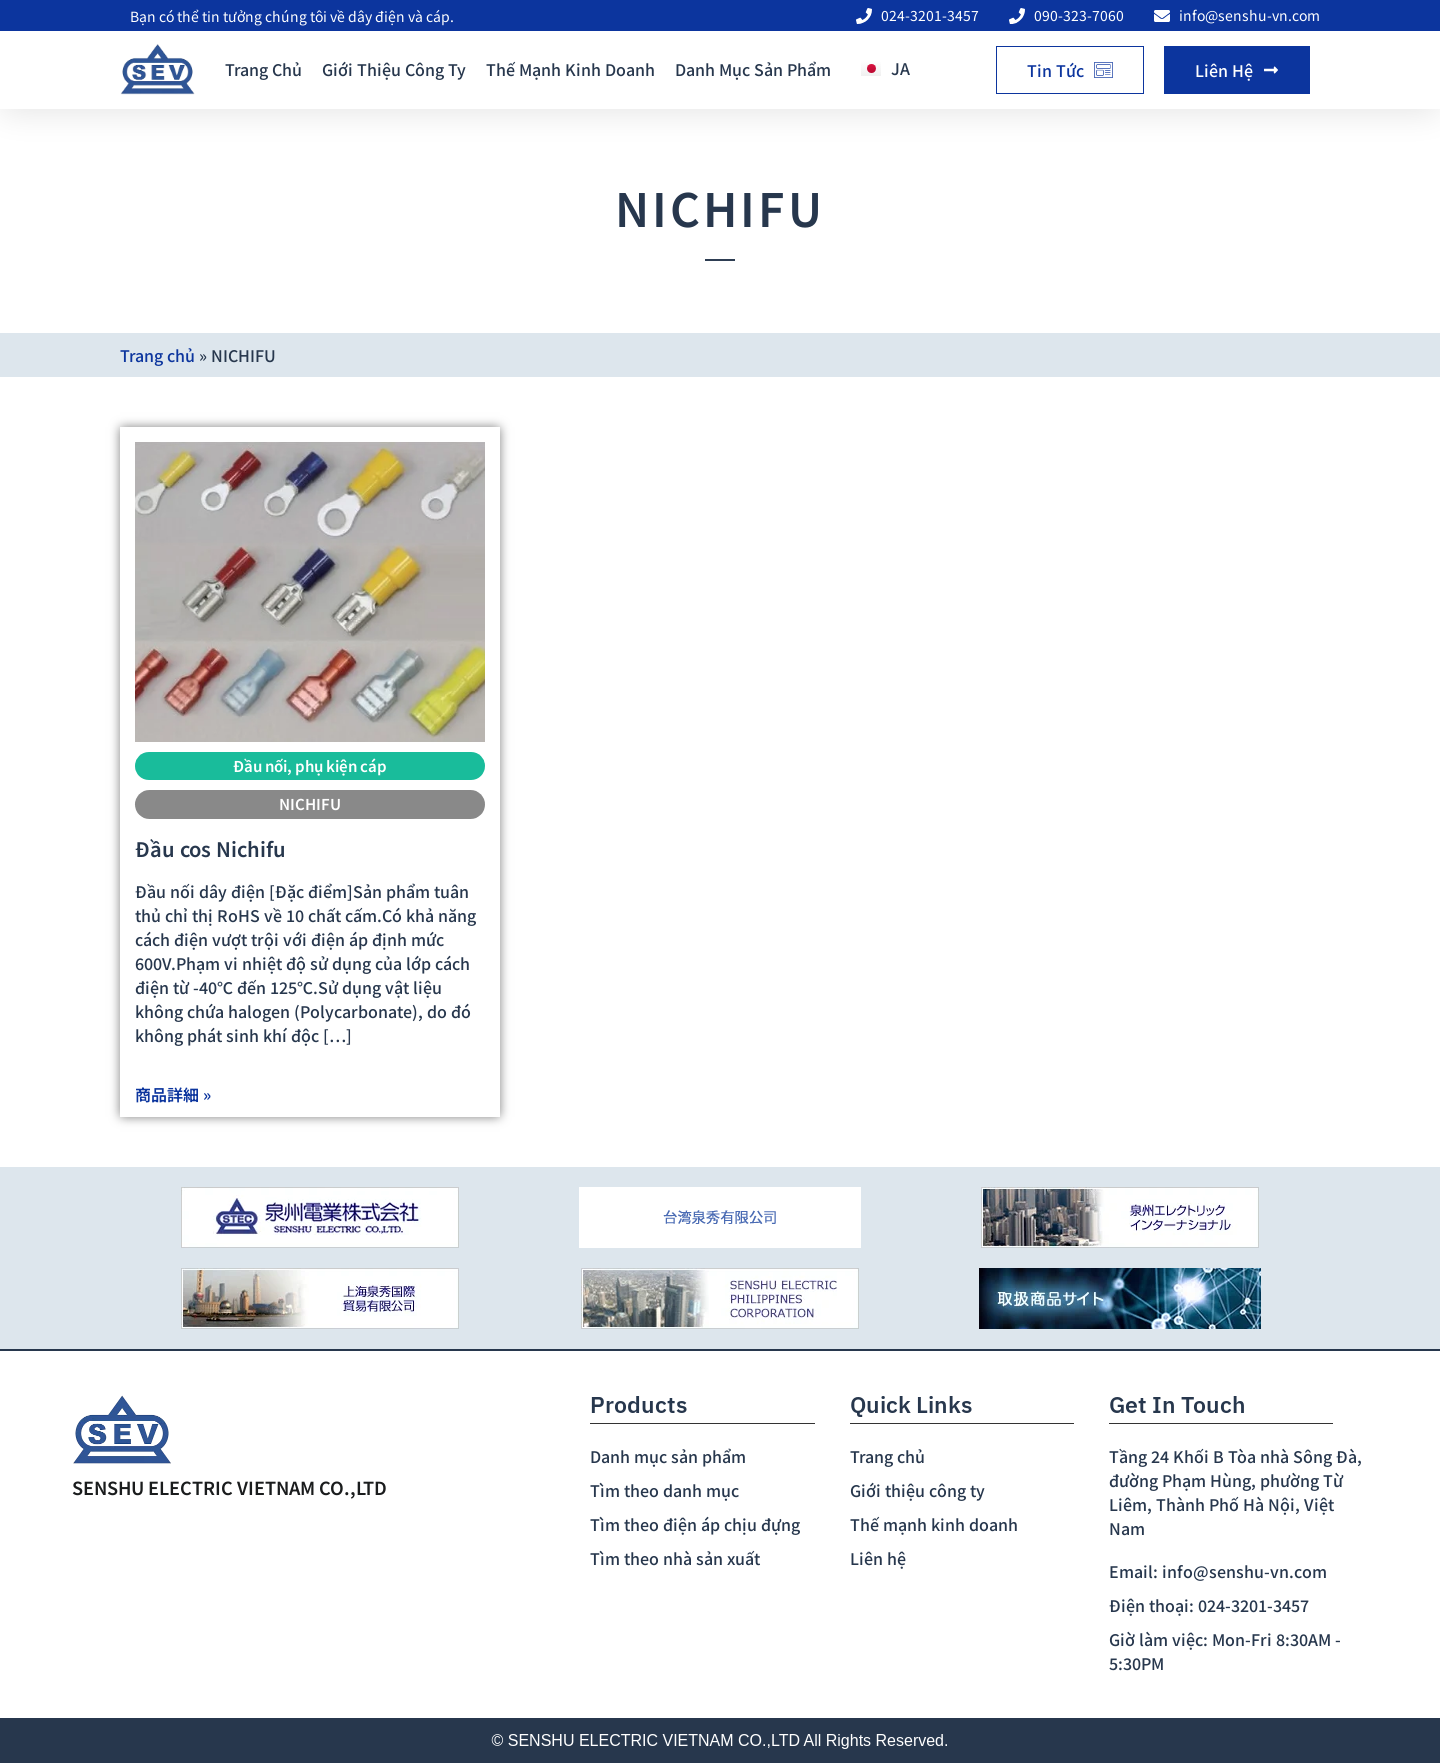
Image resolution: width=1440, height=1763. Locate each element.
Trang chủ (263, 69)
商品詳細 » (173, 1094)
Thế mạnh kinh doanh (570, 69)
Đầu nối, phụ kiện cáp (310, 765)
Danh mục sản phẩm (753, 69)
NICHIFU (310, 803)
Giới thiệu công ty (394, 69)
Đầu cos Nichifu (210, 848)
